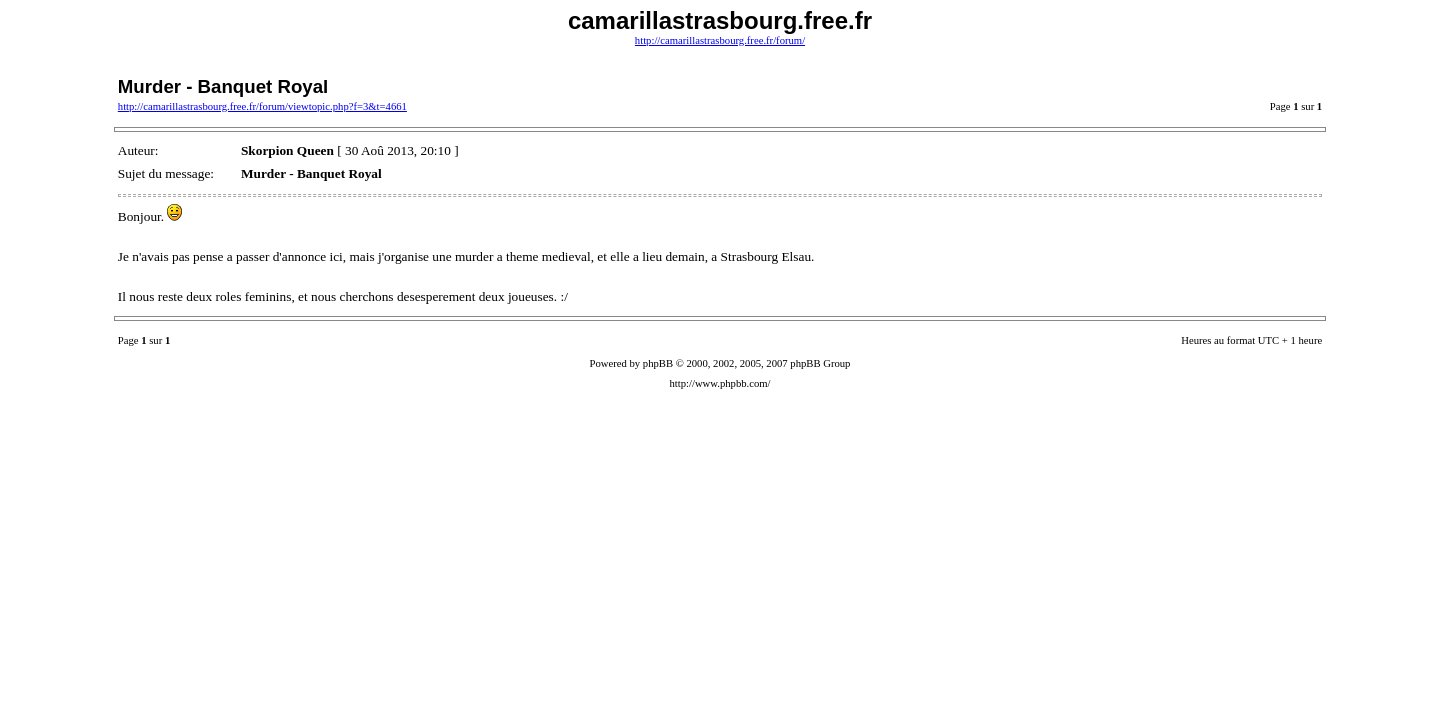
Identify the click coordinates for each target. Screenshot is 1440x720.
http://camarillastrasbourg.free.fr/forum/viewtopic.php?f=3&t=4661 (262, 106)
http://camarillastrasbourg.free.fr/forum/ (720, 40)
